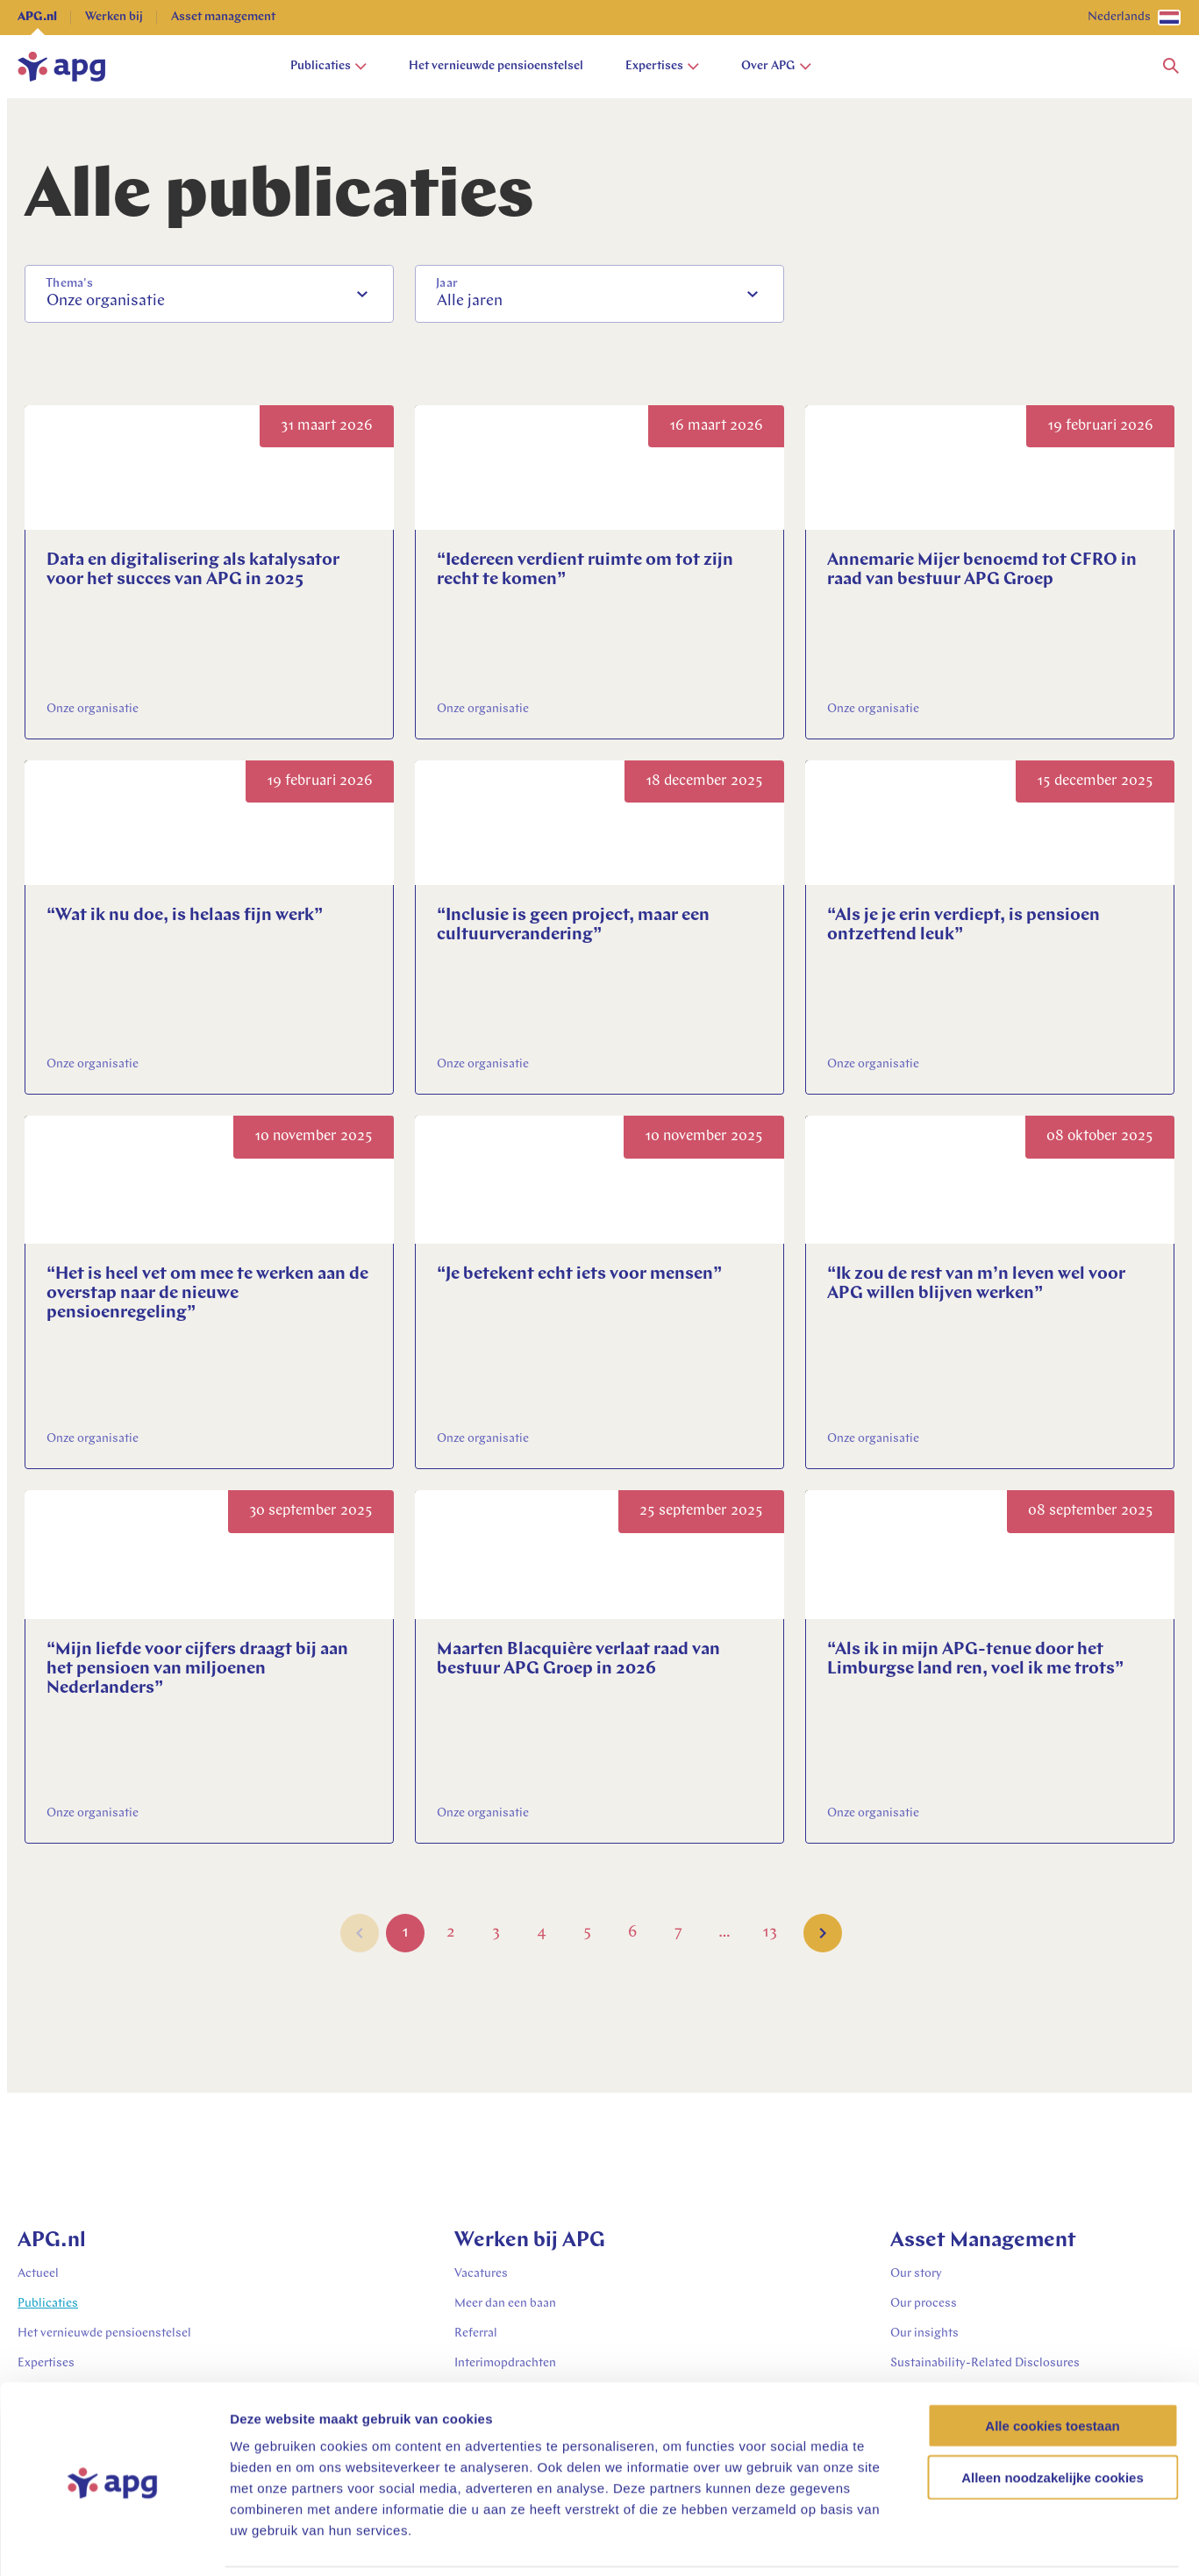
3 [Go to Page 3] (496, 1936)
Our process (923, 2303)
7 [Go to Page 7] (678, 1936)
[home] (61, 66)
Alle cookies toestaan (1052, 2365)
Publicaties (328, 66)
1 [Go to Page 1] (405, 1936)
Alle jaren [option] (470, 301)
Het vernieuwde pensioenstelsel (496, 66)
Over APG (776, 66)
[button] (1170, 66)
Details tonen (947, 2541)
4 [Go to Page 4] (541, 1936)
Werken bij (114, 17)
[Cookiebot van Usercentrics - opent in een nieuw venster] (113, 2542)
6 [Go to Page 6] (633, 1936)
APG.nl (37, 17)
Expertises (662, 66)
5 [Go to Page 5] (587, 1936)
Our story (916, 2273)
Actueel (38, 2273)
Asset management (223, 17)
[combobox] (209, 294)
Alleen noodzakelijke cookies (1052, 2417)
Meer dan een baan (505, 2303)
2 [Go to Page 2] (450, 1936)
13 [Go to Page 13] (769, 1936)
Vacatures (481, 2273)
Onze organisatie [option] (105, 301)
